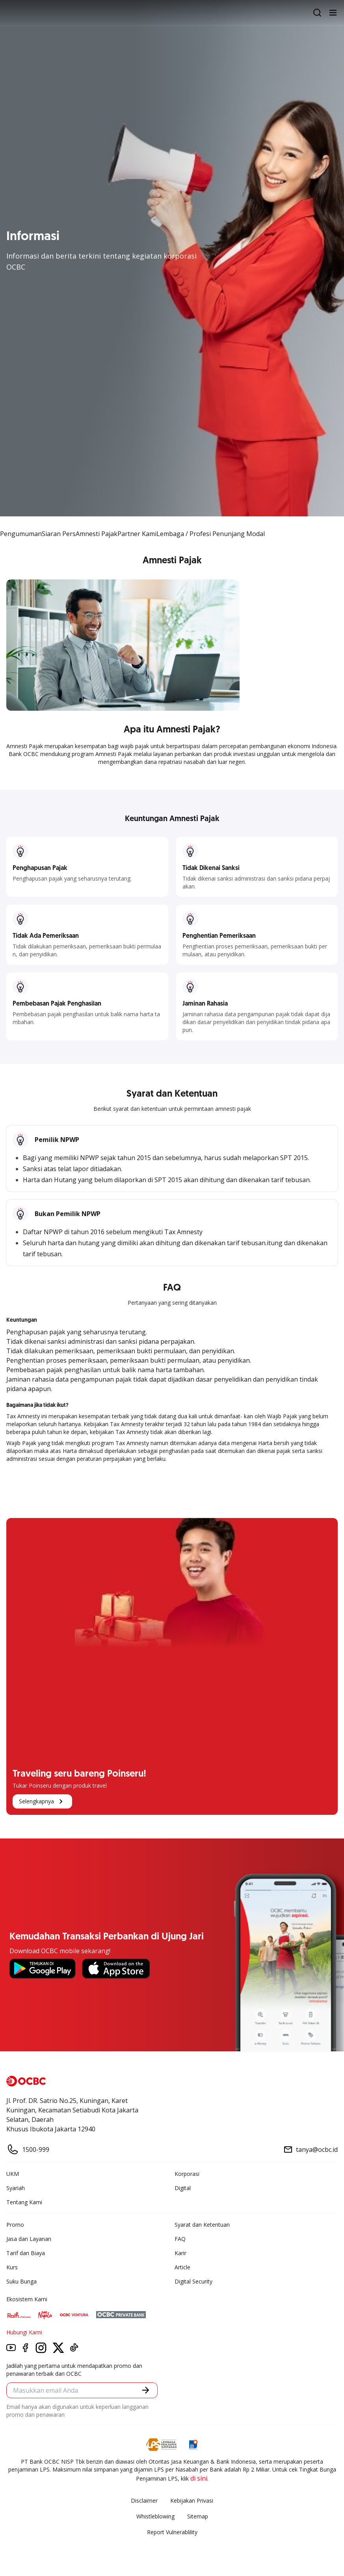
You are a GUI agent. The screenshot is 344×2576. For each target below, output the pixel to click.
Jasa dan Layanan (28, 2239)
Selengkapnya (42, 1801)
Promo (15, 2224)
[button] (145, 2390)
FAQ (180, 2239)
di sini (198, 2478)
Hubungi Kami (24, 2332)
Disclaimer (144, 2500)
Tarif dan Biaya (25, 2253)
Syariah (15, 2188)
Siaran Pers (59, 533)
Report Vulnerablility (172, 2532)
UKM (12, 2173)
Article (182, 2267)
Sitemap (197, 2516)
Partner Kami (136, 533)
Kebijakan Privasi (191, 2500)
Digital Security (193, 2281)
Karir (180, 2253)
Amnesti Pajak (96, 533)
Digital (183, 2188)
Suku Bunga (21, 2281)
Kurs (12, 2267)
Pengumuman (21, 533)
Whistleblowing (155, 2516)
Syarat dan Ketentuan (202, 2224)
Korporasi (187, 2173)
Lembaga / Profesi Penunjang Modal (210, 533)
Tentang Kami (24, 2202)
